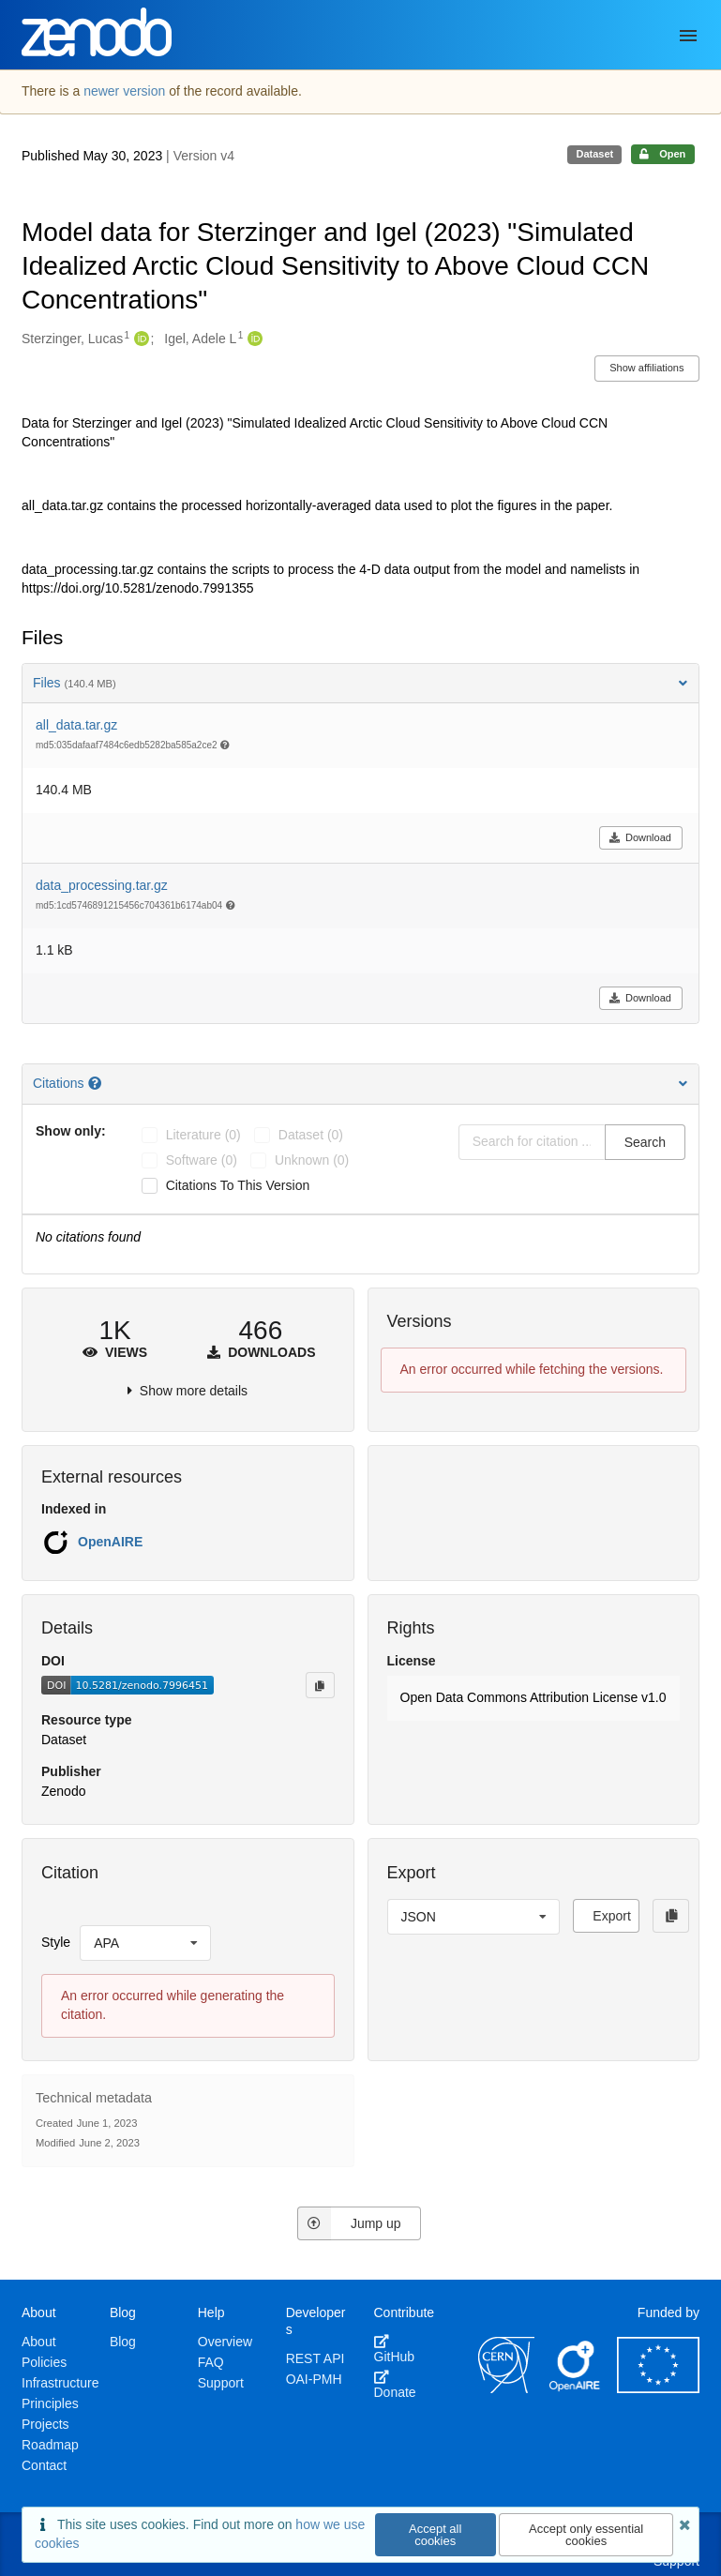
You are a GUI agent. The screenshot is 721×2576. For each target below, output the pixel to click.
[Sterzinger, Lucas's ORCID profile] (139, 339)
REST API (315, 2358)
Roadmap (50, 2444)
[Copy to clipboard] (320, 1685)
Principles (50, 2403)
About (39, 2341)
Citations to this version (238, 1185)
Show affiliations (646, 367)
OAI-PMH (314, 2379)
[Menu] (688, 35)
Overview (225, 2341)
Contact (44, 2465)
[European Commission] (658, 2388)
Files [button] (360, 682)
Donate (395, 2385)
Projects (45, 2424)
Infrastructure (60, 2382)
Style (55, 1942)
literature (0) (203, 1134)
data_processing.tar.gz (102, 885)
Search (645, 1142)
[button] (534, 1698)
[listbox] (145, 1943)
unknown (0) (312, 1159)
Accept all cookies (435, 2535)
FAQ (211, 2362)
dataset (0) (310, 1134)
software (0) (201, 1159)
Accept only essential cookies (586, 2535)
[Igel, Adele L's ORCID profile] (253, 339)
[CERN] (506, 2388)
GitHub (394, 2349)
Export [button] (611, 1915)
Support (221, 2382)
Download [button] (639, 837)
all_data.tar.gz (76, 724)
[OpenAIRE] (576, 2388)
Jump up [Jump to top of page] (349, 2223)
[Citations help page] (96, 1083)
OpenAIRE (110, 1541)
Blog (123, 2341)
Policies (44, 2362)
